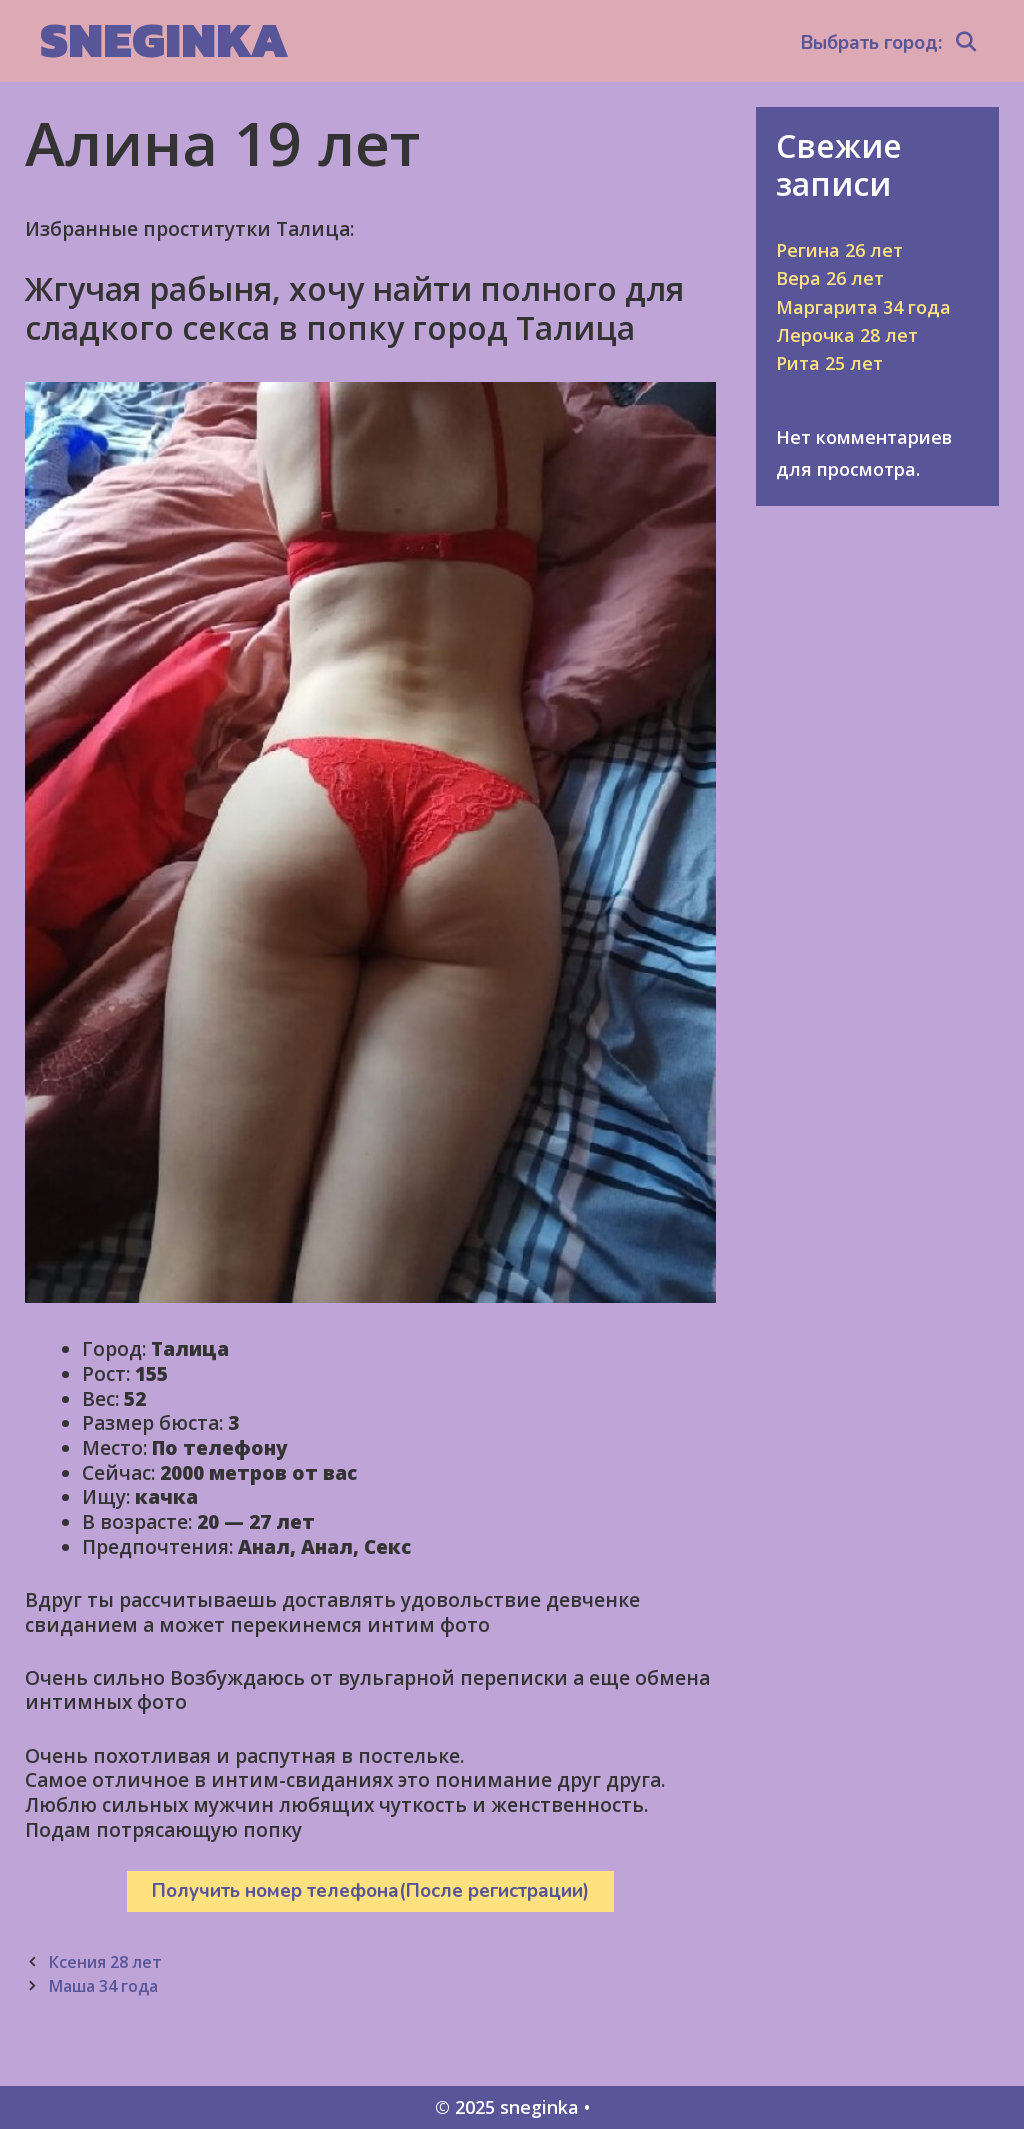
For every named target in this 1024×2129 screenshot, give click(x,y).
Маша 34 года (103, 1986)
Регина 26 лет (839, 250)
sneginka (164, 39)
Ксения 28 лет (105, 1962)
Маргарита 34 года (863, 307)
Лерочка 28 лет (847, 335)
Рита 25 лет (829, 363)
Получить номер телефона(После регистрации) (370, 1891)
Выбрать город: (871, 43)
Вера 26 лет (830, 278)
